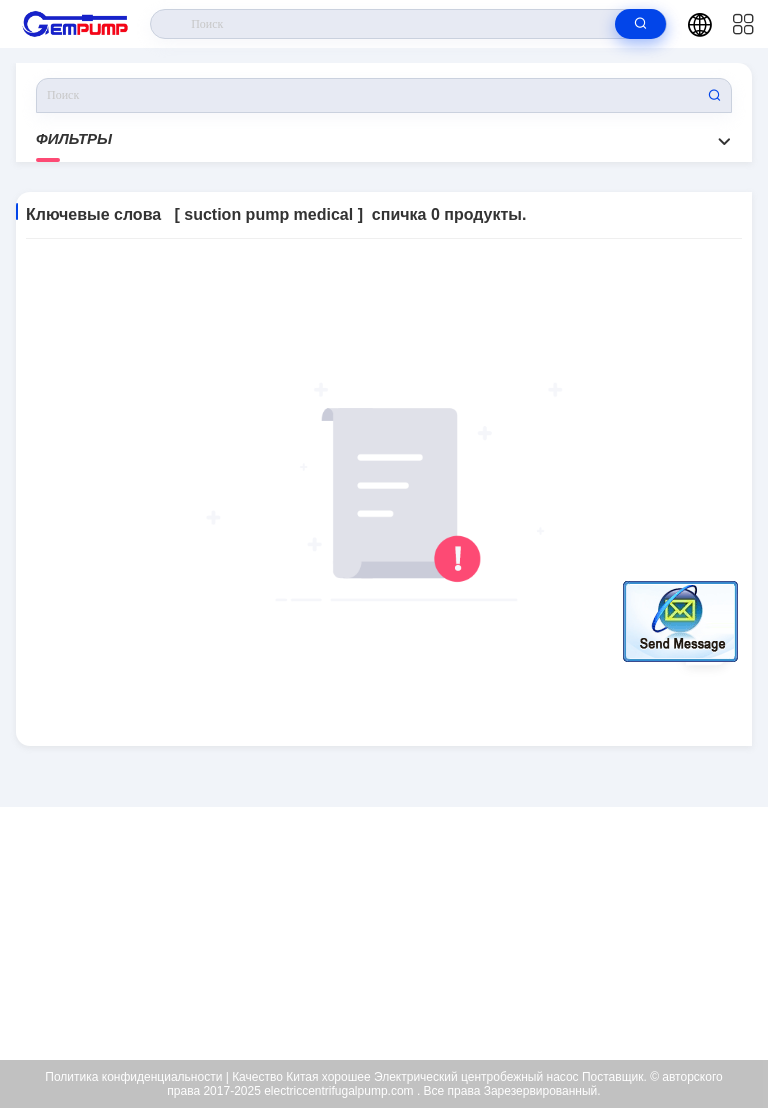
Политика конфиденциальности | (136, 1077)
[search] (640, 24)
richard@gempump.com (397, 934)
